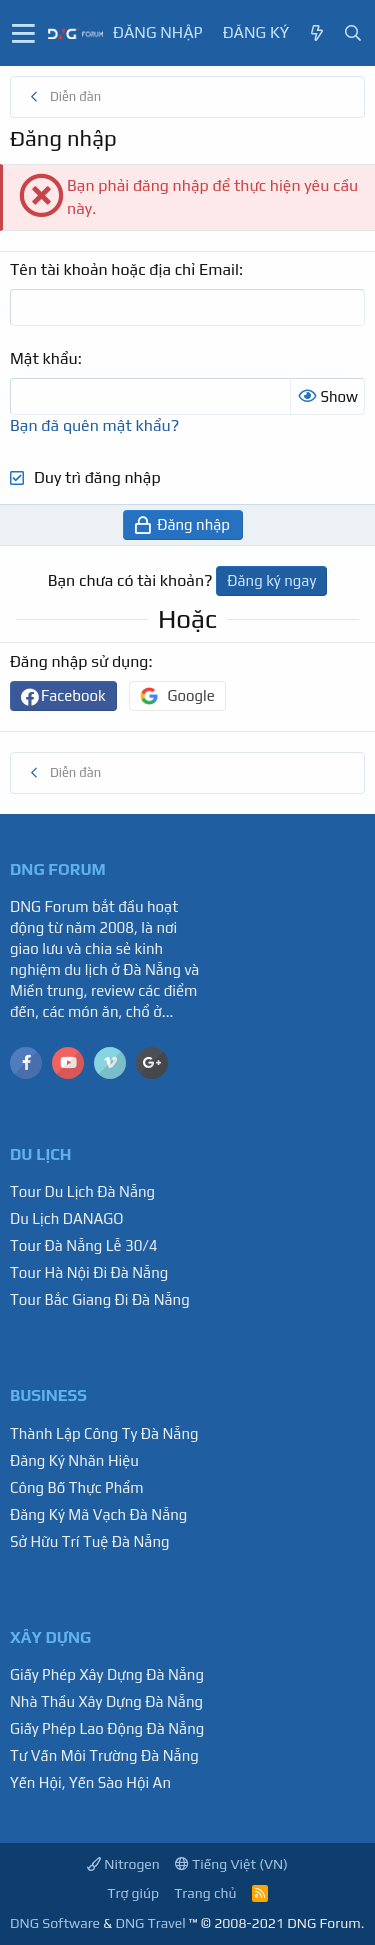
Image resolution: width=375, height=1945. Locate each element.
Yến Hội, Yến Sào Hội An (90, 1782)
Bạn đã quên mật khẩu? (94, 425)
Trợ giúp (133, 1893)
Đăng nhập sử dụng (79, 661)
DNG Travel (150, 1923)
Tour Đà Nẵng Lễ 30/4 (84, 1245)
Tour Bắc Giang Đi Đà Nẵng (100, 1299)
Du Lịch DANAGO (67, 1218)
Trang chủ (205, 1893)
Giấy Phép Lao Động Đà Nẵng (107, 1728)
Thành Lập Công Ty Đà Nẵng (104, 1433)
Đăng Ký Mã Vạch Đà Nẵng (98, 1514)
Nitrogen (123, 1864)
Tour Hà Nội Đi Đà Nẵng (89, 1272)
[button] (23, 33)
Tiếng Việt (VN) (231, 1864)
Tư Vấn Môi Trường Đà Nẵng (104, 1755)
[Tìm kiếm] (353, 33)
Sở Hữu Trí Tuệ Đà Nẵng (90, 1541)
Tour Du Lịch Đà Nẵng (82, 1191)
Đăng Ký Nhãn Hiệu (74, 1460)
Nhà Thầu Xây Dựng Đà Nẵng (106, 1701)
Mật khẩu (44, 358)
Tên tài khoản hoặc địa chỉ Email (124, 269)
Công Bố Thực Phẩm (77, 1487)
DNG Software (55, 1923)
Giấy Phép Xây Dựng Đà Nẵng (107, 1674)
